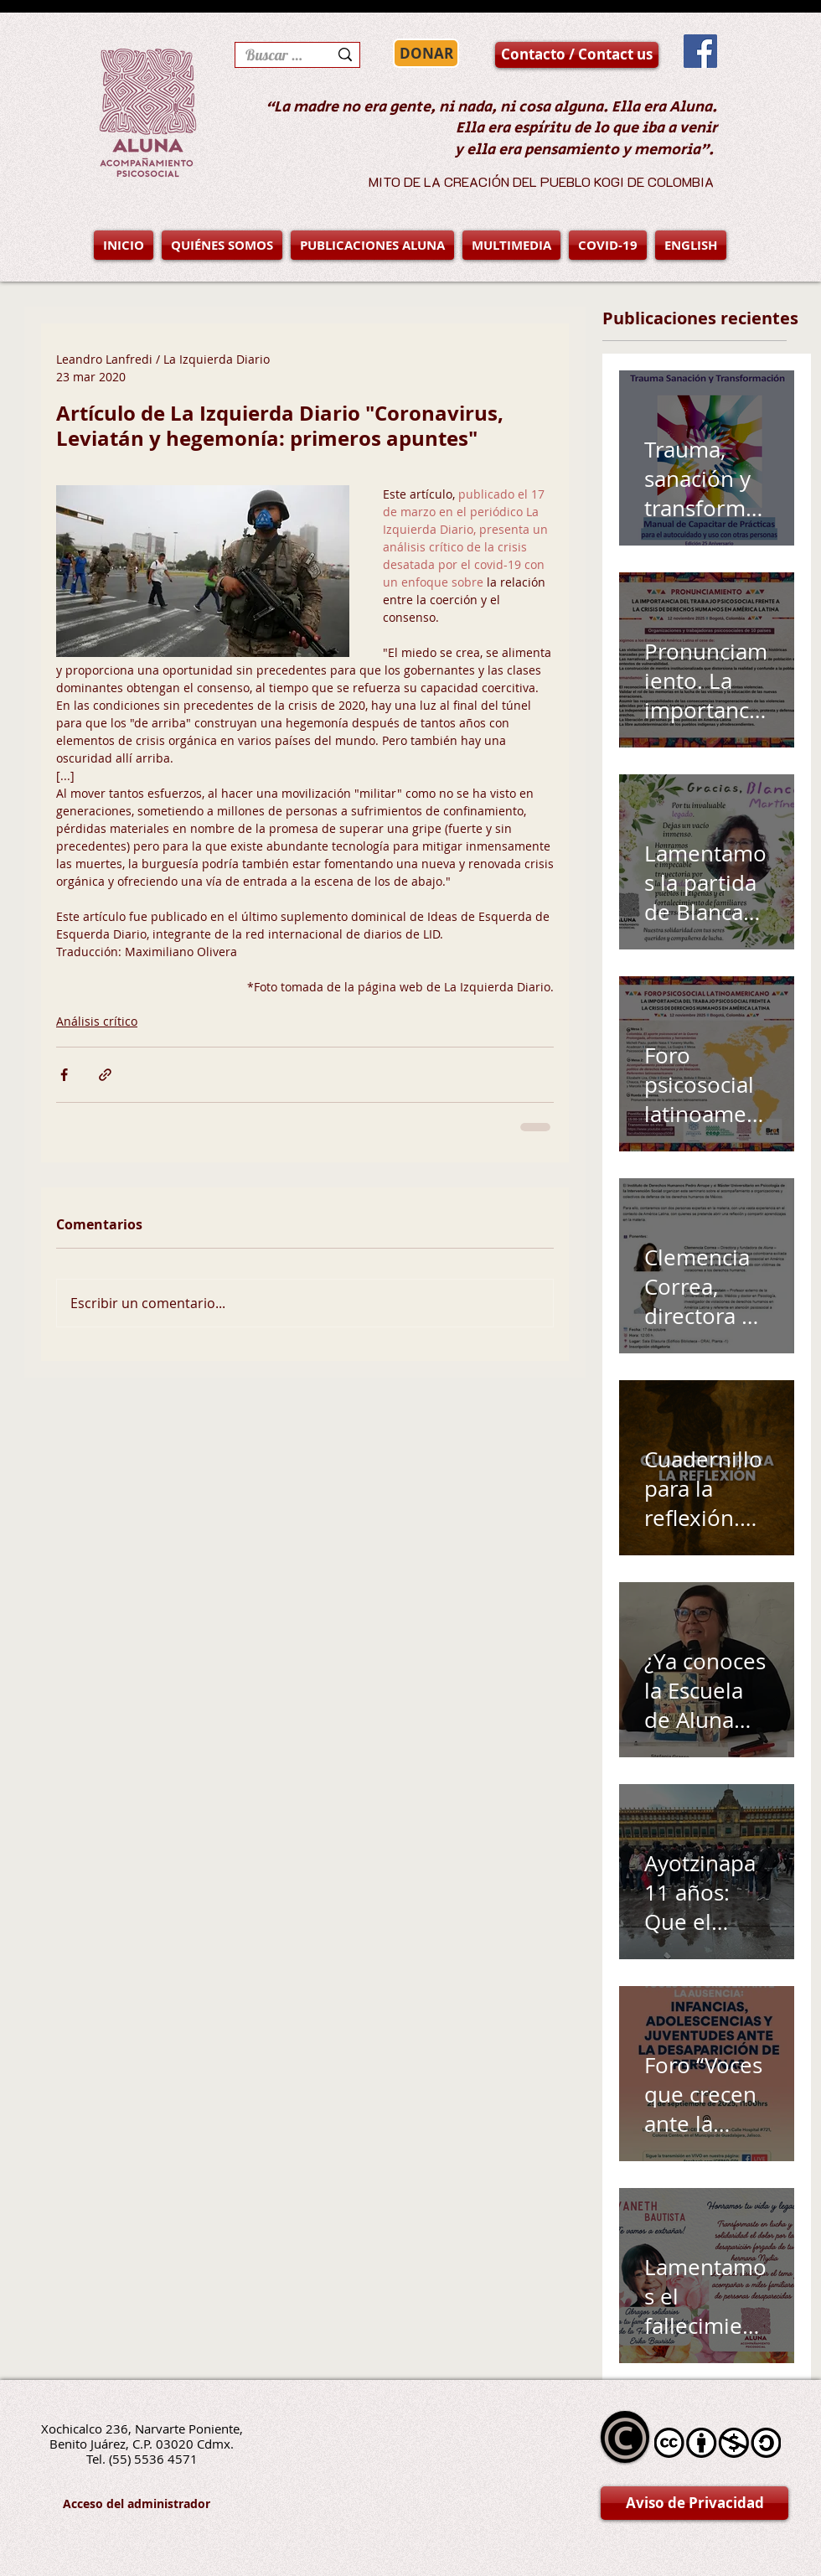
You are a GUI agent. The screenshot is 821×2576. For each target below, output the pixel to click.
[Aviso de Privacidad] (694, 2503)
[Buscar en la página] (274, 55)
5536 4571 (166, 2458)
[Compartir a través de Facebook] (64, 1075)
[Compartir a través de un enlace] (105, 1075)
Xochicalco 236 (84, 2428)
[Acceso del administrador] (136, 2503)
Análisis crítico (96, 1021)
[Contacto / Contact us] (576, 55)
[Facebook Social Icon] (700, 51)
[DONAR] (426, 53)
